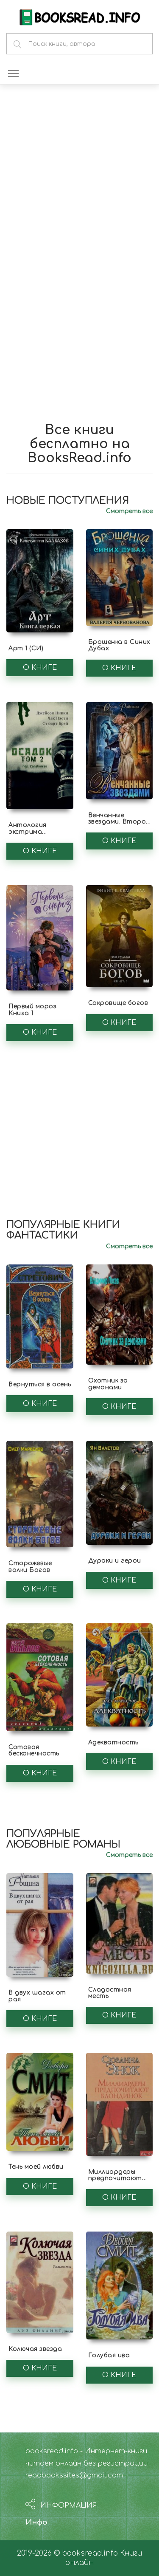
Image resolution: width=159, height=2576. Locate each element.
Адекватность (113, 1742)
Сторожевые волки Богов (30, 1566)
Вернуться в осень (39, 1384)
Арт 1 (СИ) (25, 648)
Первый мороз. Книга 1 (33, 1009)
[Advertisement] (79, 177)
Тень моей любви (36, 2167)
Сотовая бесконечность (33, 1750)
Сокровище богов (118, 1003)
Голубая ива (109, 2355)
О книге (40, 668)
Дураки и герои (114, 1560)
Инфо (36, 2522)
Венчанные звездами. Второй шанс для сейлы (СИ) (119, 825)
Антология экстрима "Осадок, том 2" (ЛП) (35, 835)
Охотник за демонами (108, 1383)
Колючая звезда (35, 2349)
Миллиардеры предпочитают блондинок (115, 2178)
